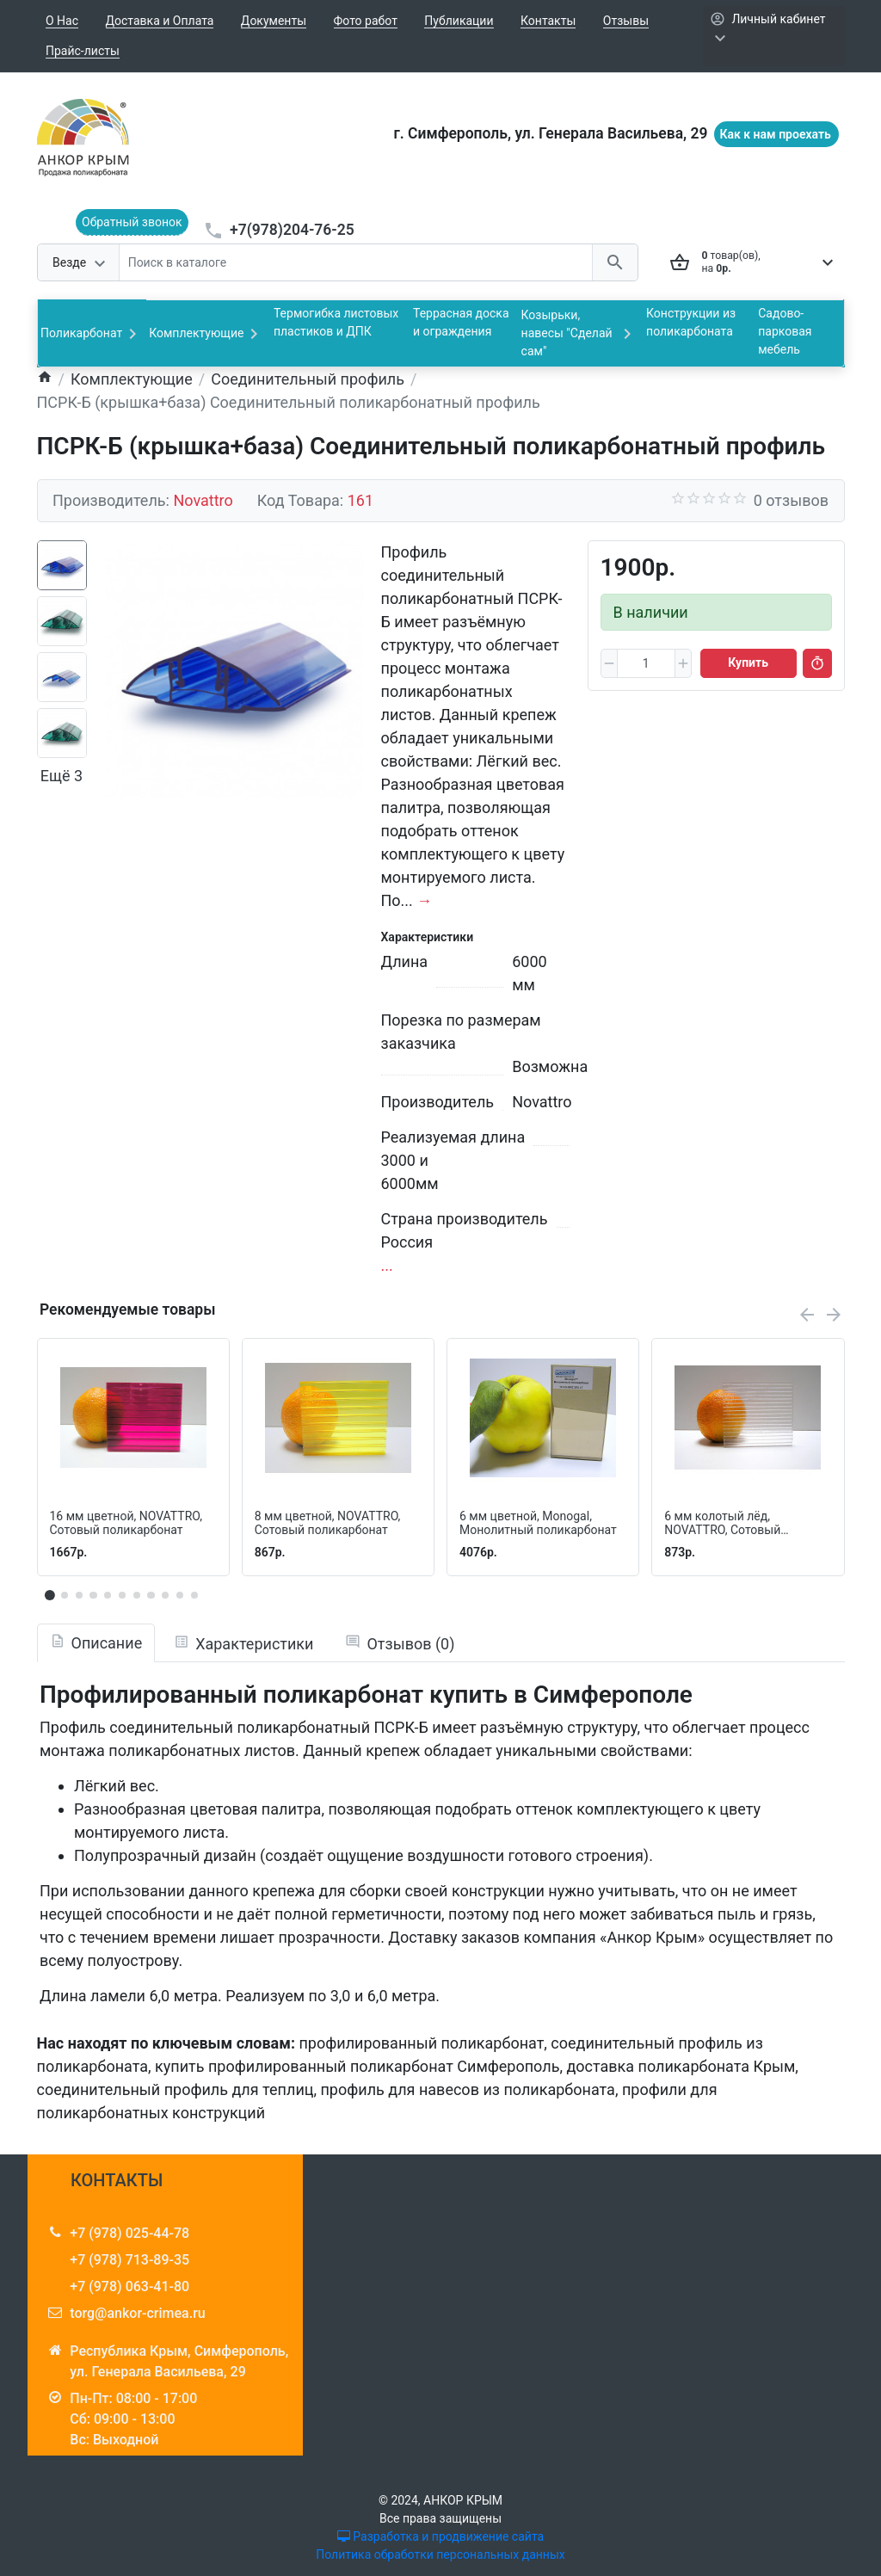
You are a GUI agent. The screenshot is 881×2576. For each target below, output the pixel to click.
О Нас (62, 21)
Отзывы (626, 21)
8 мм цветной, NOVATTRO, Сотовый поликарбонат (328, 1523)
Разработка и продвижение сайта (440, 2536)
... (387, 1265)
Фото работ (365, 21)
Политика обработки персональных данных (440, 2554)
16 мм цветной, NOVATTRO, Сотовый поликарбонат (126, 1523)
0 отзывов (791, 500)
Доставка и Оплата (160, 21)
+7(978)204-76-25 (292, 229)
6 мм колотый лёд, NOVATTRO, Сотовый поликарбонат (722, 1523)
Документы (273, 21)
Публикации (458, 21)
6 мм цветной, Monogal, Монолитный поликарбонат (538, 1523)
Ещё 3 (61, 776)
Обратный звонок (132, 222)
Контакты (548, 21)
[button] (64, 1595)
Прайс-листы (83, 51)
